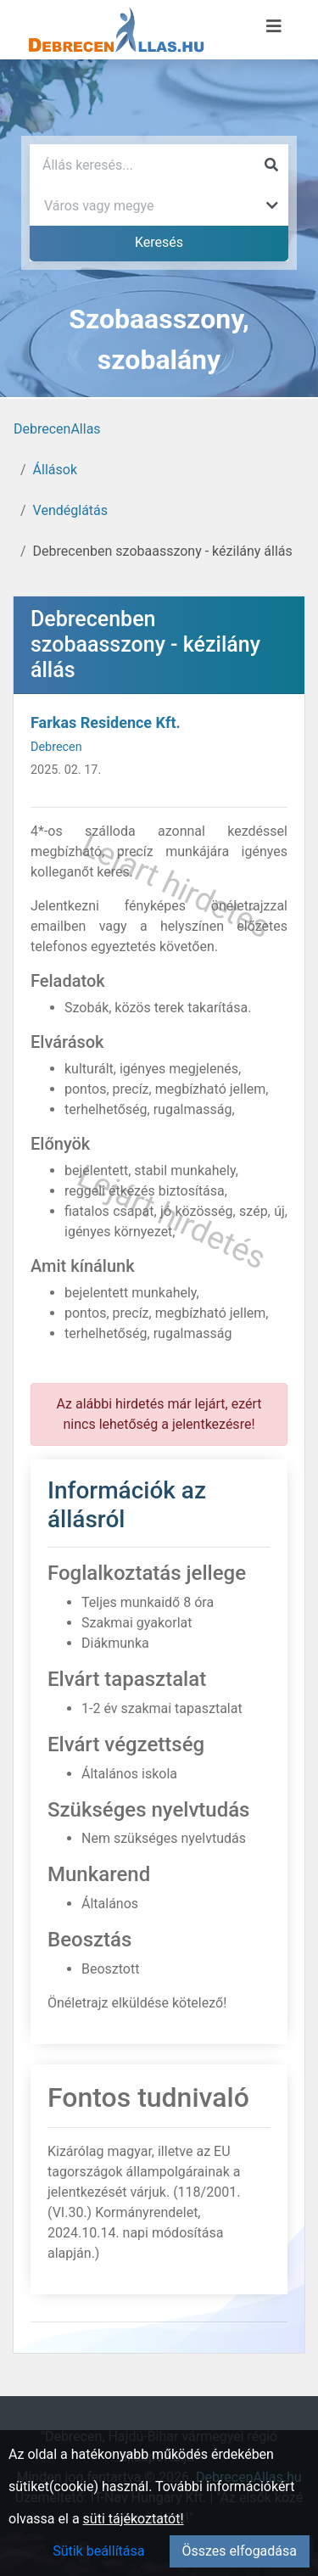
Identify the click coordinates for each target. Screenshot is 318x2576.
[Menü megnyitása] (274, 26)
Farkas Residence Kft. (106, 722)
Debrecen (56, 747)
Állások (55, 470)
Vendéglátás (70, 510)
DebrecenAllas (57, 429)
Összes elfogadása (239, 2551)
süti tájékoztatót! (133, 2519)
